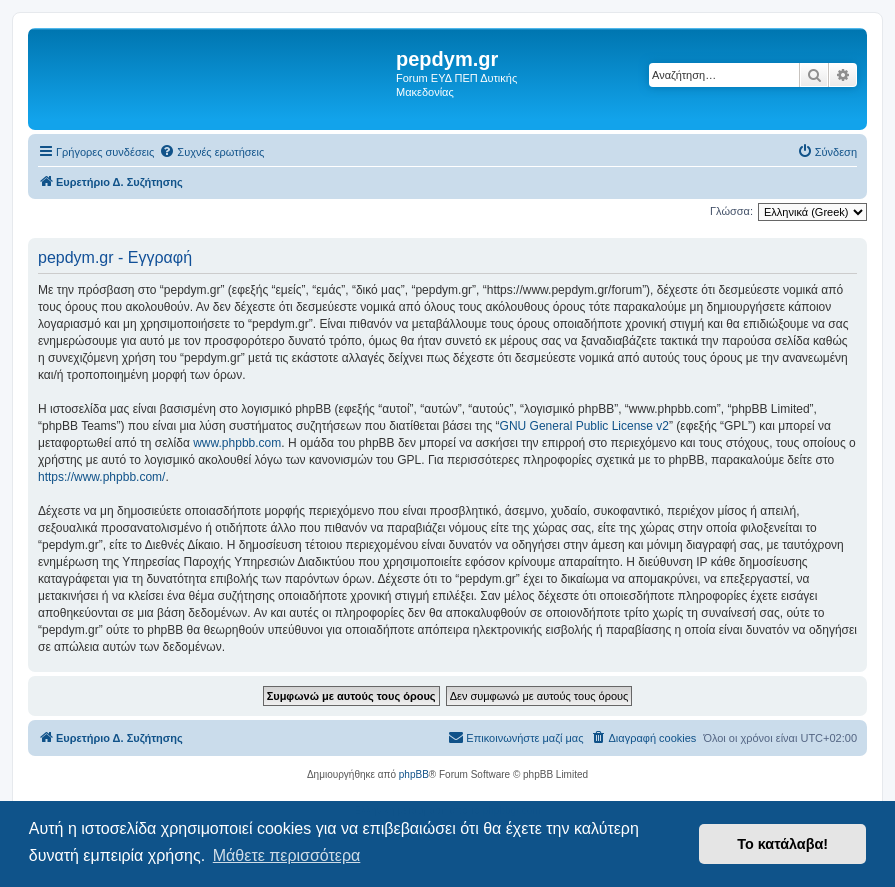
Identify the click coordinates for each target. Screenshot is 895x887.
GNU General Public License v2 (584, 426)
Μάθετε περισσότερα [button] (287, 855)
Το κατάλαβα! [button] (782, 844)
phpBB (414, 774)
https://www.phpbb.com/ (101, 477)
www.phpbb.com (237, 443)
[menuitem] (211, 152)
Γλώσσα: (731, 211)
